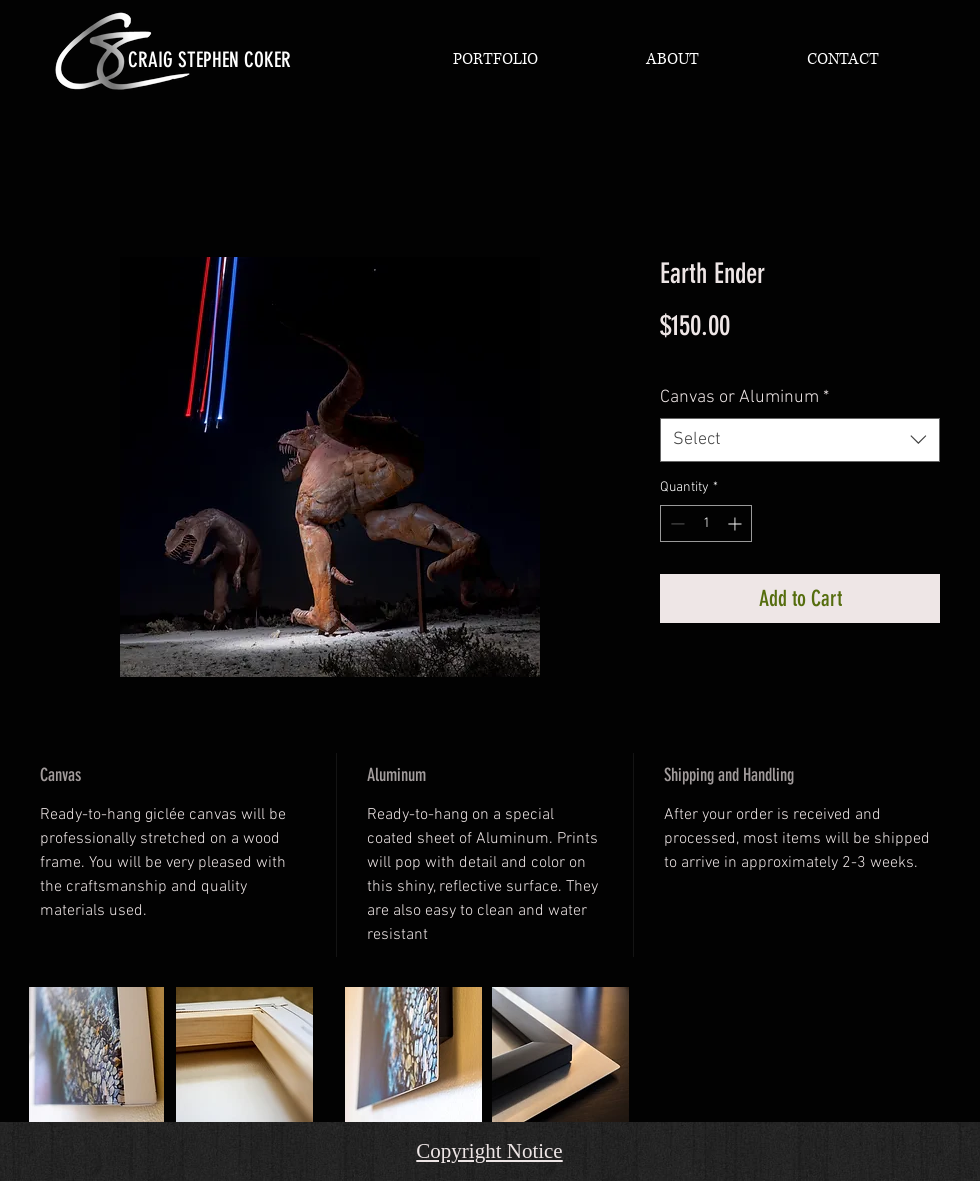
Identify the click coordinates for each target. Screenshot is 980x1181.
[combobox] (800, 439)
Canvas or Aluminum (744, 397)
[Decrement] (675, 523)
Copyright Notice (489, 1151)
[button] (495, 59)
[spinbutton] (706, 523)
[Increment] (736, 523)
